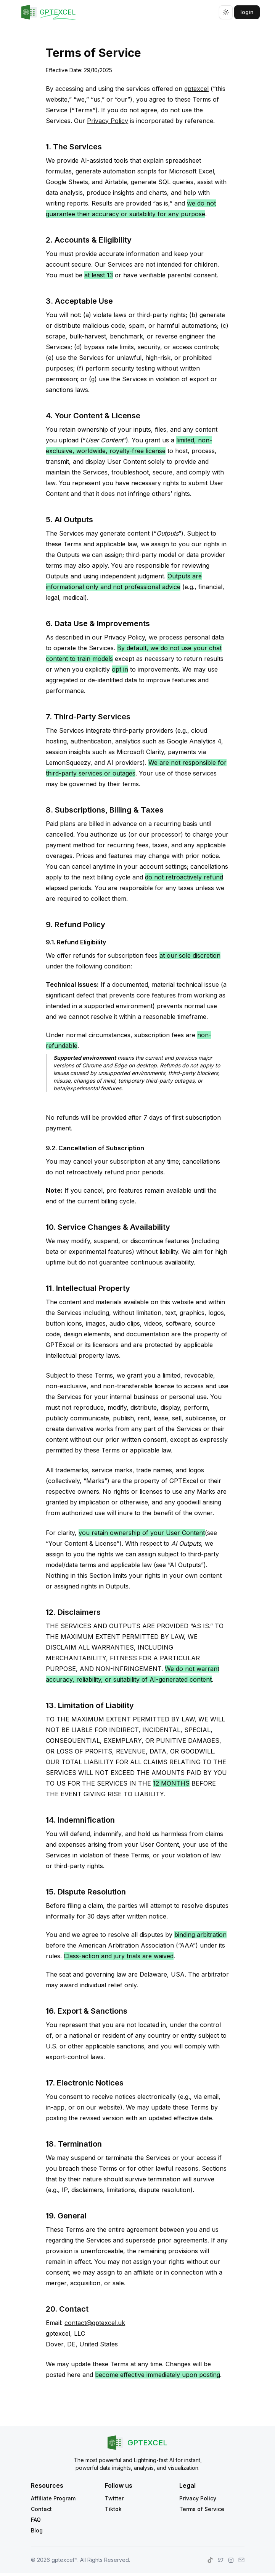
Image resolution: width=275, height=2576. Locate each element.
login (247, 12)
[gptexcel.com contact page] (241, 2560)
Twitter (114, 2498)
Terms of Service (201, 2509)
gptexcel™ (64, 2560)
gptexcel (196, 88)
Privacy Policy (107, 121)
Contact (41, 2509)
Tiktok (113, 2509)
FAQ (36, 2519)
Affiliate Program (53, 2498)
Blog (37, 2530)
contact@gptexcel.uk (94, 2323)
